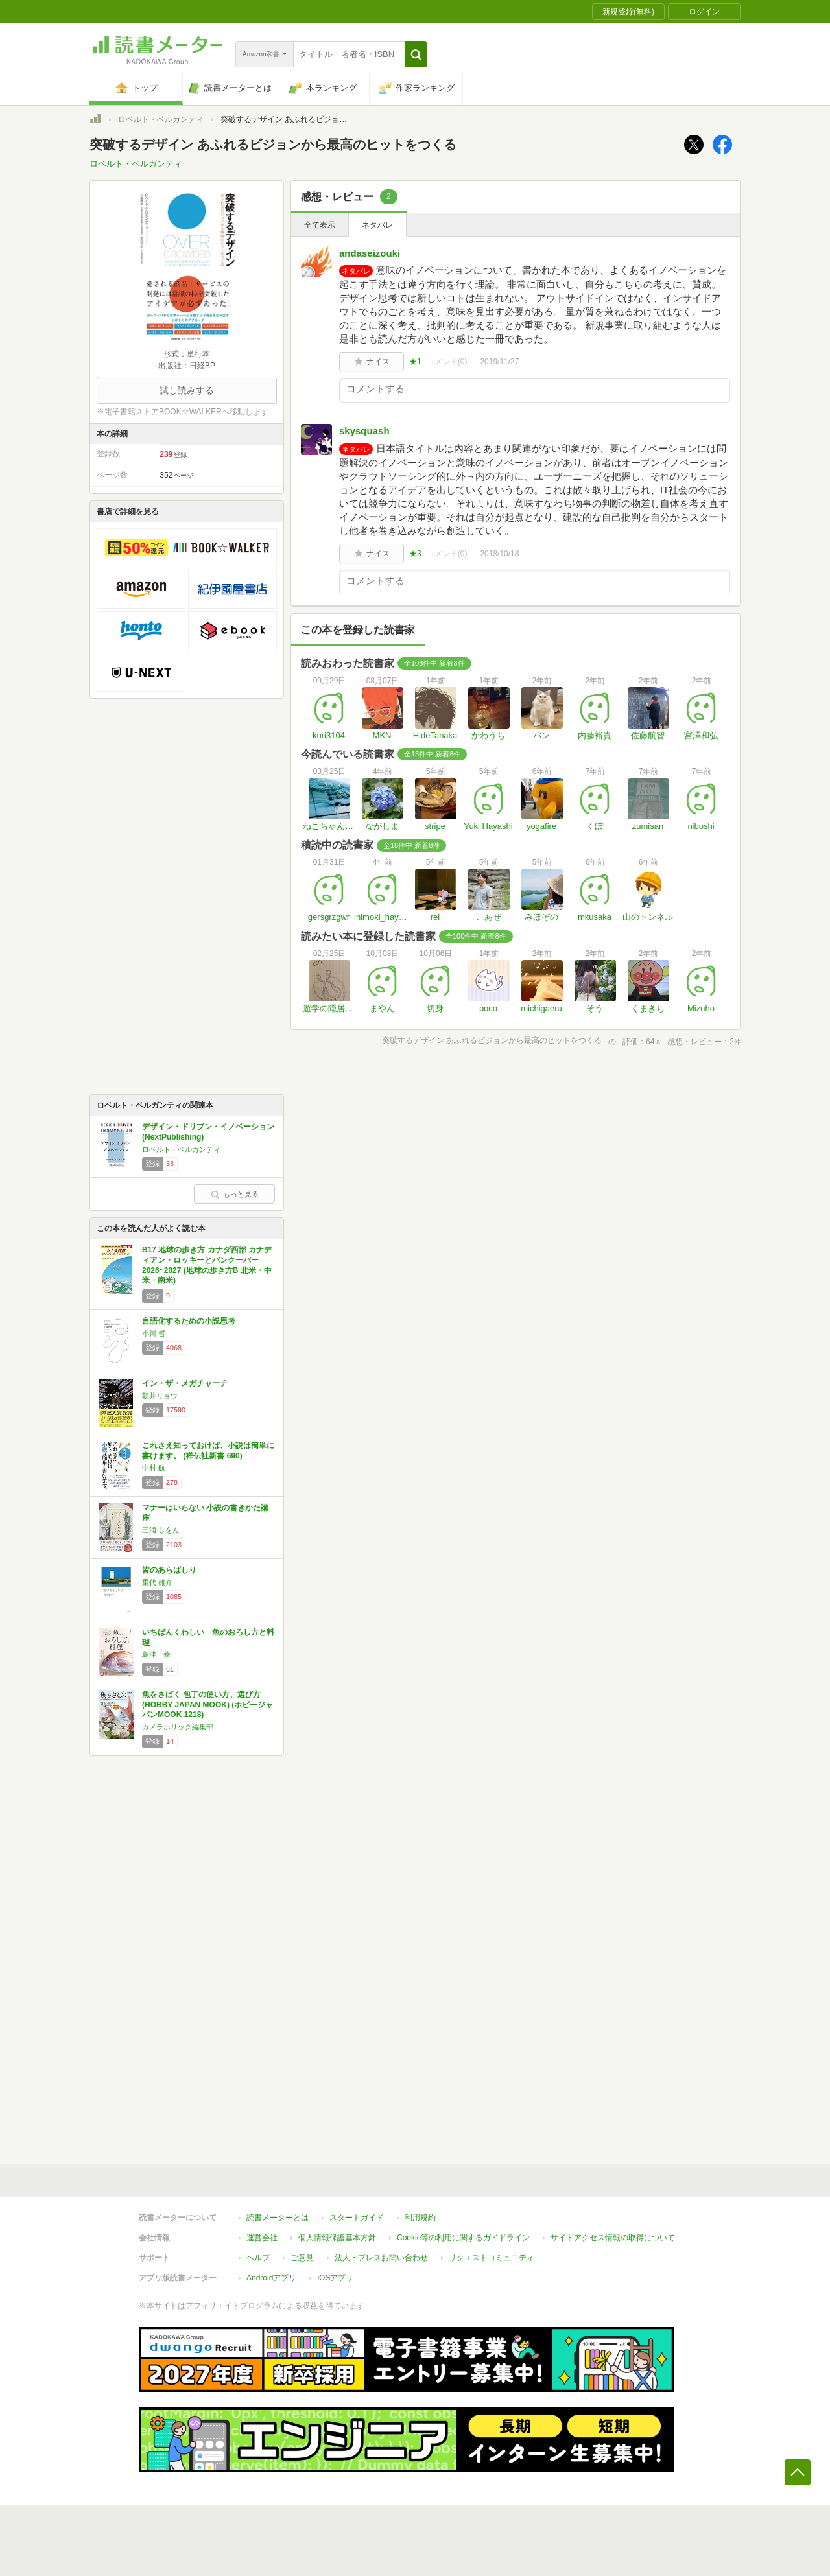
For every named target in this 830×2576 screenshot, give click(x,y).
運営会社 (262, 2238)
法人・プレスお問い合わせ (381, 2258)
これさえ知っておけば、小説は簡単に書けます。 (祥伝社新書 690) (208, 1450)
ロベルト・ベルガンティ (161, 119)
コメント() (447, 362)
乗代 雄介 (157, 1582)
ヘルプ (258, 2258)
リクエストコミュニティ (491, 2258)
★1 (415, 361)
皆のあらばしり (169, 1570)
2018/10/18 (499, 553)
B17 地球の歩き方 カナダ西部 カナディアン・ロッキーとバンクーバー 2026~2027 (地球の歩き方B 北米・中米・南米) (207, 1265)
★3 (415, 553)
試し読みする (187, 390)
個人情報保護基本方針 (337, 2238)
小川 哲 (153, 1333)
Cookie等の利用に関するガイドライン (463, 2238)
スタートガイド (356, 2217)
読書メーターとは (277, 2217)
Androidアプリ (271, 2278)
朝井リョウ (160, 1395)
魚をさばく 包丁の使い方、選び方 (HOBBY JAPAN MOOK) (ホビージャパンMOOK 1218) (207, 1704)
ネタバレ (377, 224)
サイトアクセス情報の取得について (613, 2238)
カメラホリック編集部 (177, 1727)
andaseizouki (369, 253)
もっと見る (235, 1194)
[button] (416, 54)
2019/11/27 (499, 362)
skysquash (364, 430)
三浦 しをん (161, 1530)
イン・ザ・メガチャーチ (185, 1383)
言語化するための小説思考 (188, 1321)
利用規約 (420, 2217)
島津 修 (156, 1654)
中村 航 (153, 1467)
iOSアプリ (335, 2278)
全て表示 (319, 224)
